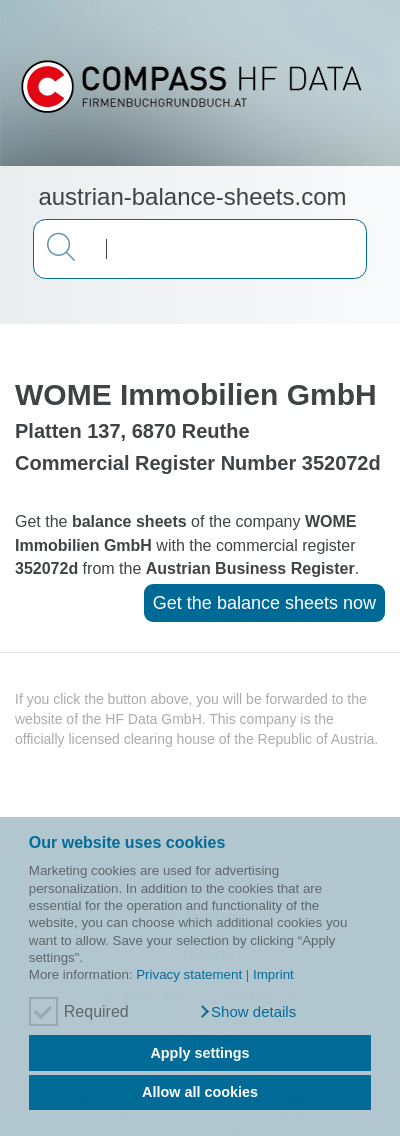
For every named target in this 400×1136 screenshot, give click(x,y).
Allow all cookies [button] (200, 1092)
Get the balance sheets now (264, 603)
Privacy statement (189, 974)
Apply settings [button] (199, 1053)
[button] (247, 1012)
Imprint (273, 974)
